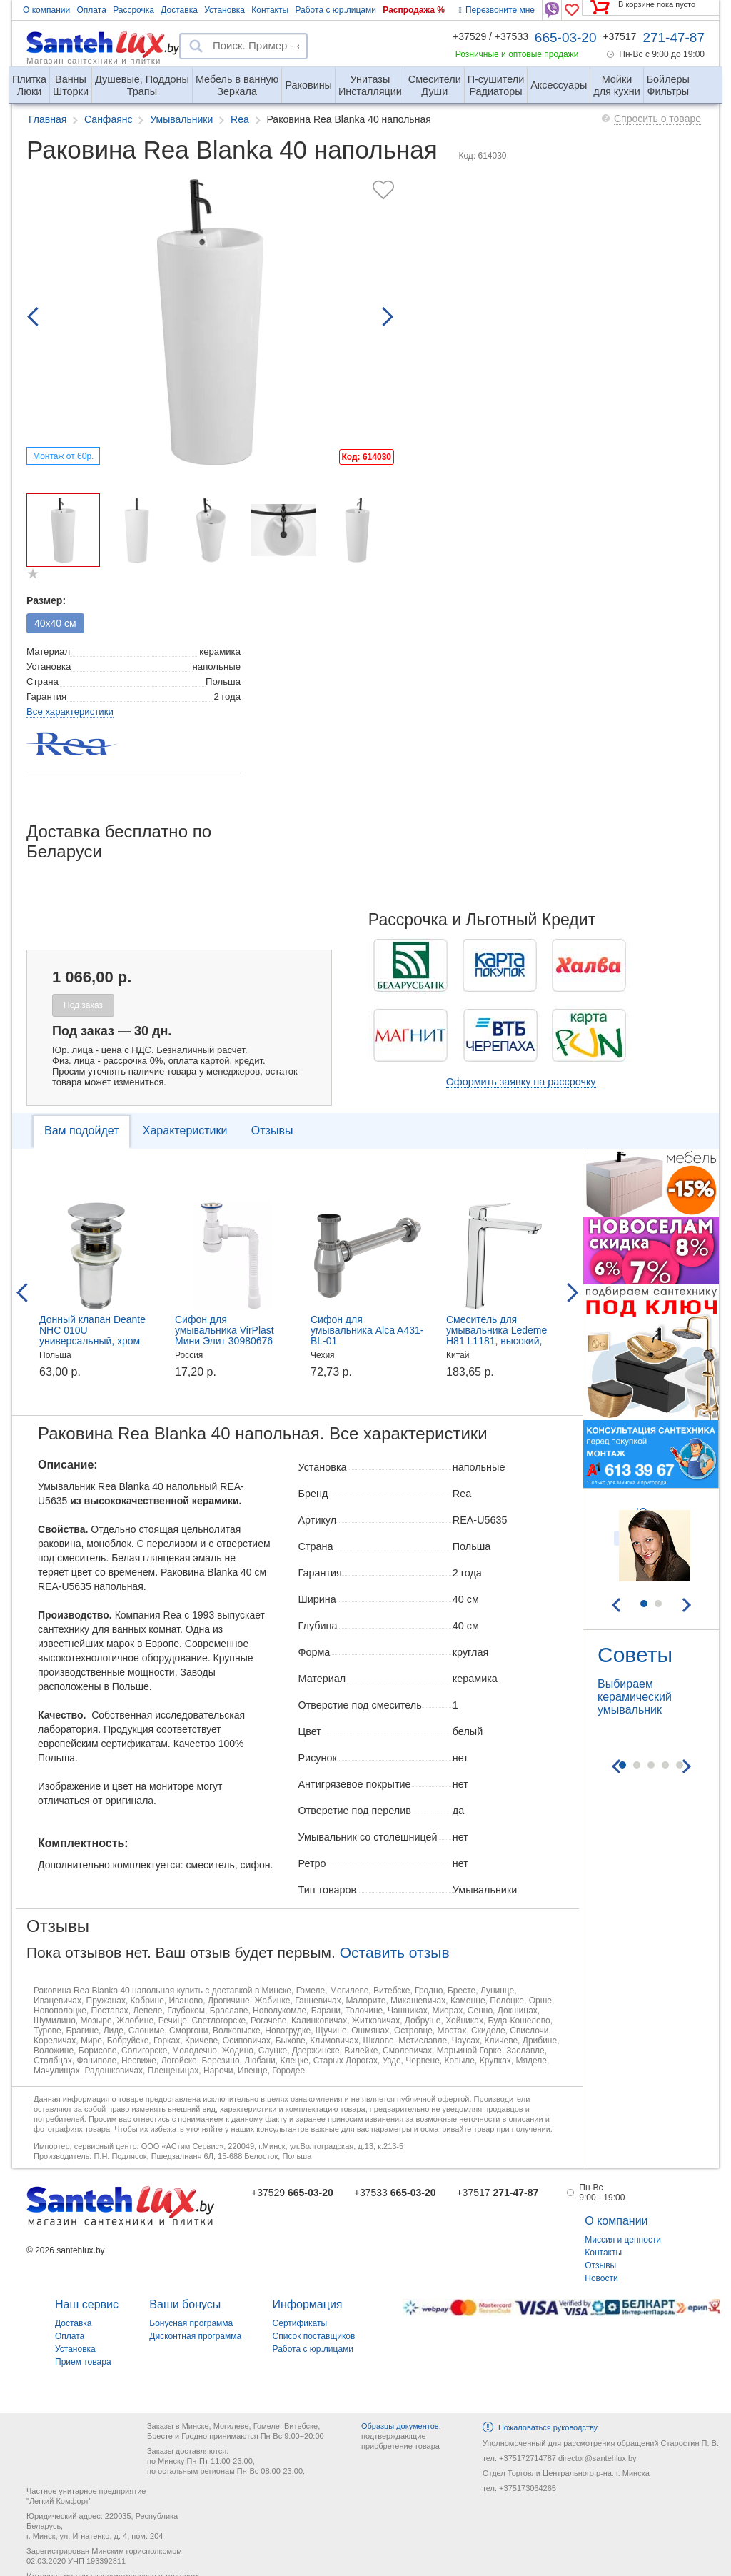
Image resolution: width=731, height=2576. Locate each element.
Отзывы (272, 1131)
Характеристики (185, 1131)
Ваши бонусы (185, 2304)
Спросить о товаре (657, 118)
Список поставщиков (314, 2336)
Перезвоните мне (497, 10)
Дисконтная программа (195, 2336)
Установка (224, 10)
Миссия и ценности (623, 2240)
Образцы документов (400, 2426)
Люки (29, 80)
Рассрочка (133, 10)
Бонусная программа (191, 2323)
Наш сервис (87, 2304)
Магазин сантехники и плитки (93, 60)
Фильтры (668, 80)
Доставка (179, 10)
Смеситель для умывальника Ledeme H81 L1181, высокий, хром (496, 1335)
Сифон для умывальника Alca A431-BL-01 (367, 1330)
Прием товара (83, 2362)
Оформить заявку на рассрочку (521, 1081)
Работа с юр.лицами (335, 10)
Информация (308, 2304)
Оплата (91, 10)
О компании (46, 10)
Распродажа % (414, 10)
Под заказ (83, 1005)
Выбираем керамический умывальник (635, 1697)
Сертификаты (300, 2323)
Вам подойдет (81, 1131)
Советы (635, 1654)
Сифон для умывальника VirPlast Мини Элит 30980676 (224, 1330)
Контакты (269, 10)
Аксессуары (558, 85)
